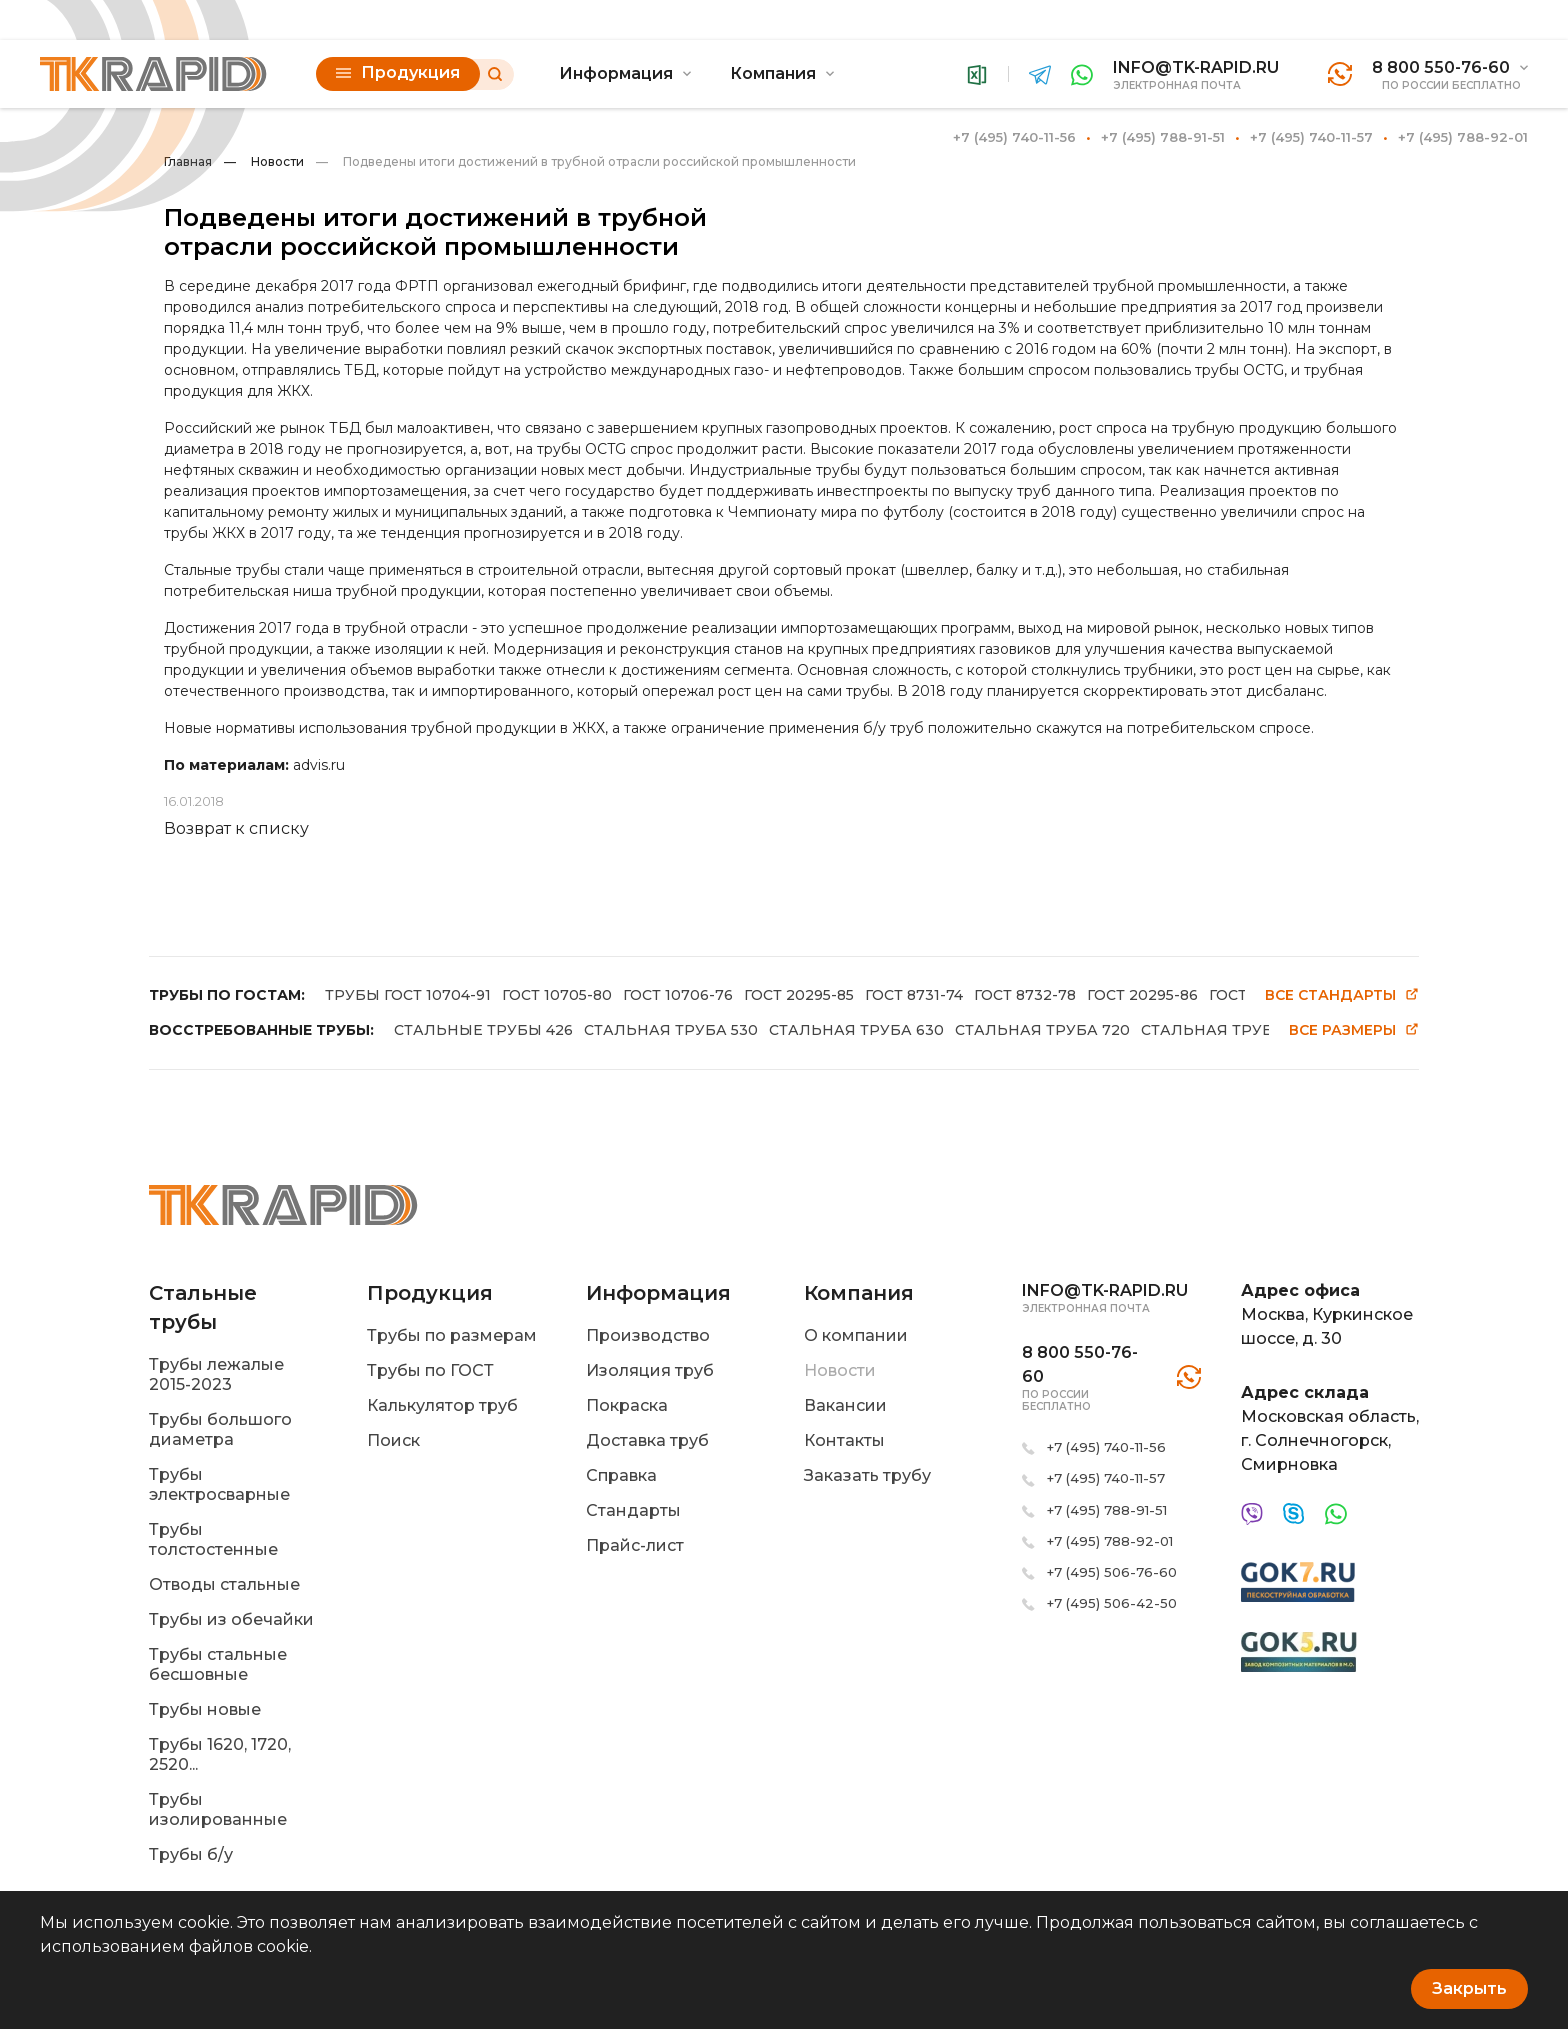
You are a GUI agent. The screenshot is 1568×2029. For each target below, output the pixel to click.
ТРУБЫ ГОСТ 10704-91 (408, 995)
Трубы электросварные (219, 1484)
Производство (648, 1335)
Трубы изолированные (218, 1809)
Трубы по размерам (452, 1335)
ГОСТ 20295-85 (799, 995)
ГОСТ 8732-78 (1025, 995)
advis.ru (319, 765)
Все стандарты (1342, 995)
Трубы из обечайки (231, 1619)
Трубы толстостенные (213, 1539)
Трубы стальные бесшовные (218, 1664)
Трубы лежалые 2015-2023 (216, 1374)
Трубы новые (205, 1709)
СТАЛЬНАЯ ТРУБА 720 (1042, 1030)
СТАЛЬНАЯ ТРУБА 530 (671, 1030)
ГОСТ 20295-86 (1142, 995)
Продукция (398, 72)
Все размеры (1354, 1030)
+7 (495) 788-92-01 (1463, 137)
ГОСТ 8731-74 (914, 995)
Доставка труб (647, 1440)
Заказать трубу (867, 1475)
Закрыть (1469, 1988)
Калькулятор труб (442, 1405)
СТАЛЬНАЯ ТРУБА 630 (856, 1030)
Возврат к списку (236, 828)
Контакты (844, 1440)
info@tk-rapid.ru (1196, 67)
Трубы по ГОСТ (430, 1370)
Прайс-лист (635, 1545)
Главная (188, 161)
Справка (621, 1475)
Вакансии (845, 1405)
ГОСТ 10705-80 (557, 995)
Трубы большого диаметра (220, 1429)
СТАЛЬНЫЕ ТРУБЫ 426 (483, 1030)
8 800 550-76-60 (1441, 67)
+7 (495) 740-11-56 (1014, 137)
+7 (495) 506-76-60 (1112, 1572)
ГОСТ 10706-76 (678, 995)
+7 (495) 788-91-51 (1163, 137)
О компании (856, 1335)
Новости (264, 161)
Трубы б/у (191, 1854)
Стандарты (633, 1510)
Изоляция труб (650, 1370)
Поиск (393, 1440)
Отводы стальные (224, 1584)
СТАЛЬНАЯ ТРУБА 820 (1228, 1030)
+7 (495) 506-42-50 (1112, 1603)
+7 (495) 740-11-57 (1311, 137)
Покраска (627, 1405)
